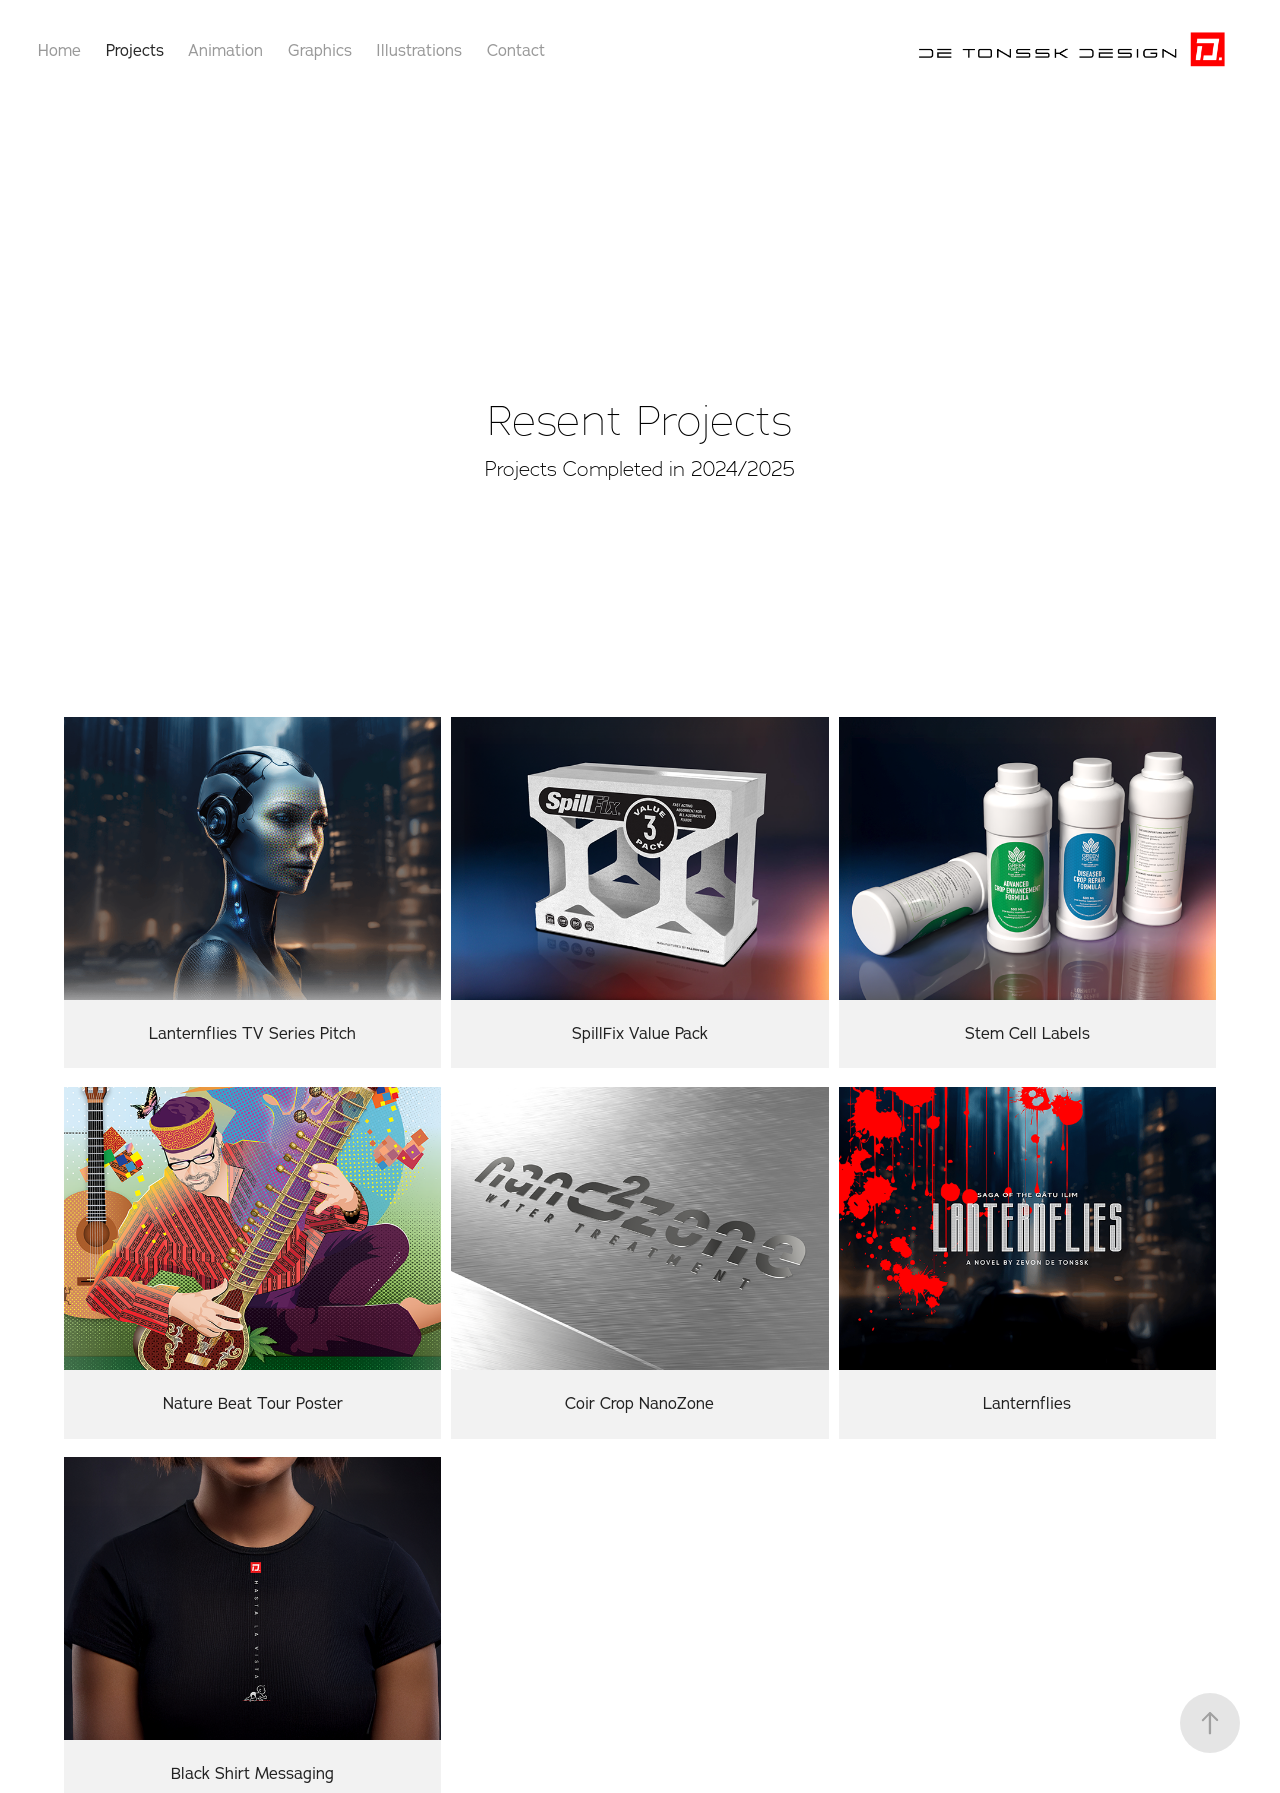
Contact (516, 50)
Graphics (320, 50)
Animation (225, 50)
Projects (135, 50)
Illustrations (419, 50)
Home (59, 50)
